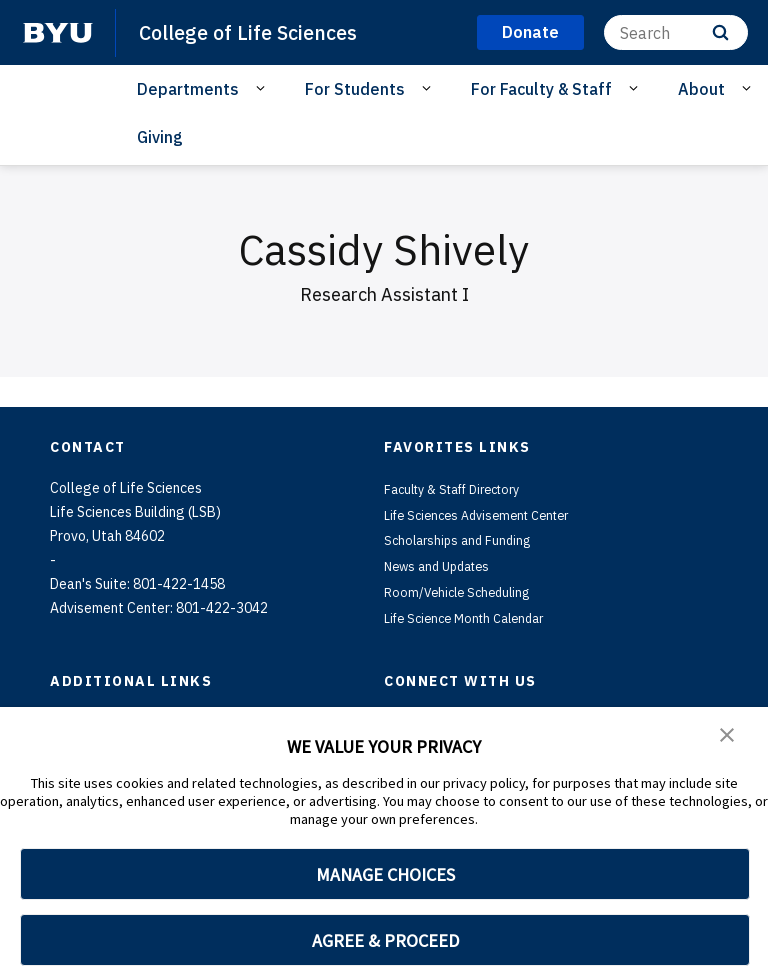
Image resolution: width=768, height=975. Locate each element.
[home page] (58, 33)
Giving (160, 137)
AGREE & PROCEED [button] (385, 940)
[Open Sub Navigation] (263, 88)
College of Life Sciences (255, 32)
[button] (728, 736)
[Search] (676, 32)
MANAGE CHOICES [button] (385, 874)
